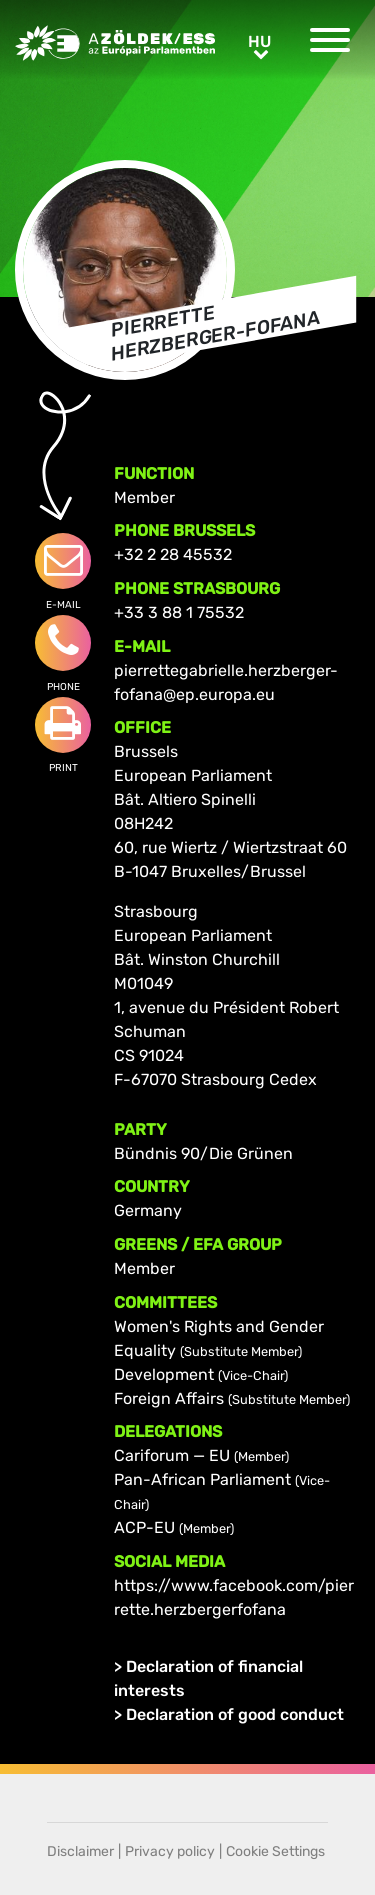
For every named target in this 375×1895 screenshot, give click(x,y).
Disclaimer (80, 1851)
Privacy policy (170, 1851)
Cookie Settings (275, 1851)
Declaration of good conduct (235, 1714)
